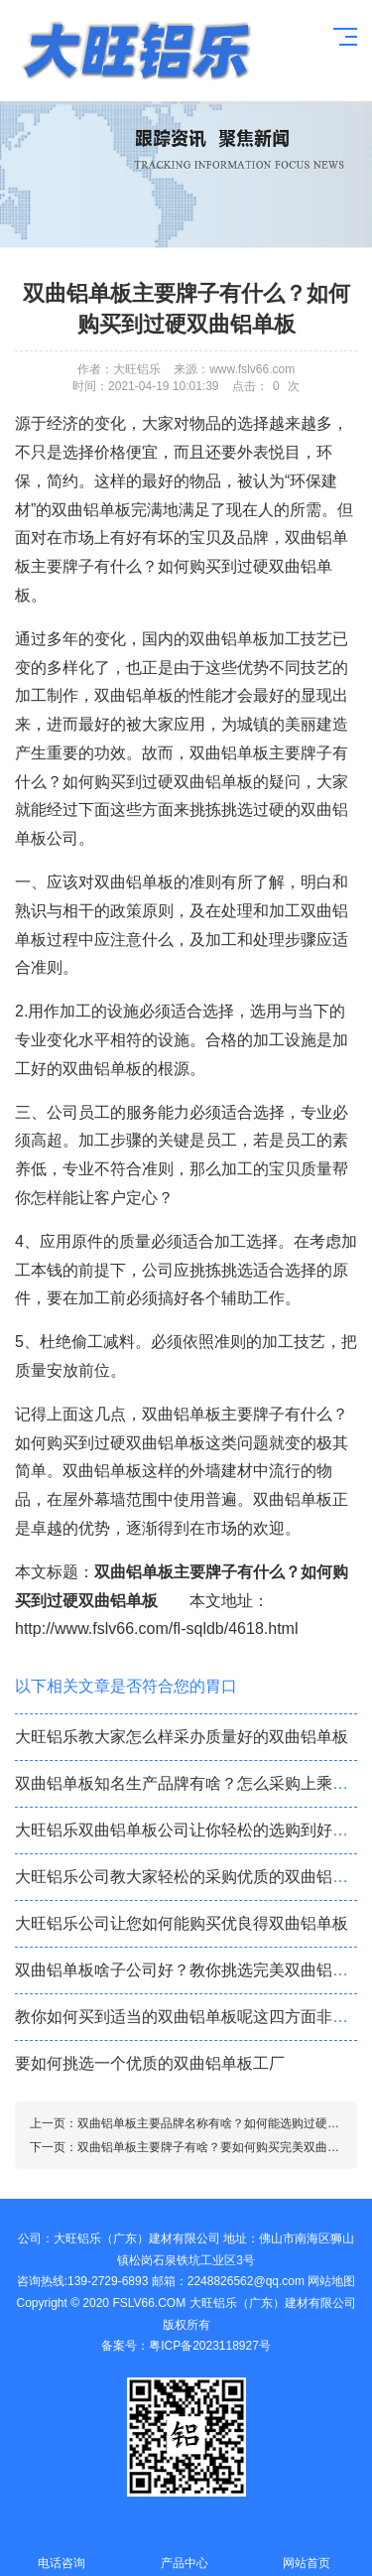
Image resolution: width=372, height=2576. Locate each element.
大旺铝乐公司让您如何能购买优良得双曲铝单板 (181, 1923)
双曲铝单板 (134, 695)
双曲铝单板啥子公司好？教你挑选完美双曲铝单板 (189, 1970)
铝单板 (135, 50)
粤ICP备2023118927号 (210, 2346)
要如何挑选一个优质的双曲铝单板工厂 (150, 2063)
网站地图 (331, 2281)
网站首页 (307, 2551)
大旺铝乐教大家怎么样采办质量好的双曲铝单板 (181, 1736)
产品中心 (184, 2551)
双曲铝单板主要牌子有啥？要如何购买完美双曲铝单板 (220, 2147)
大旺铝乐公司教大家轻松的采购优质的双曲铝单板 (189, 1876)
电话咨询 (61, 2551)
